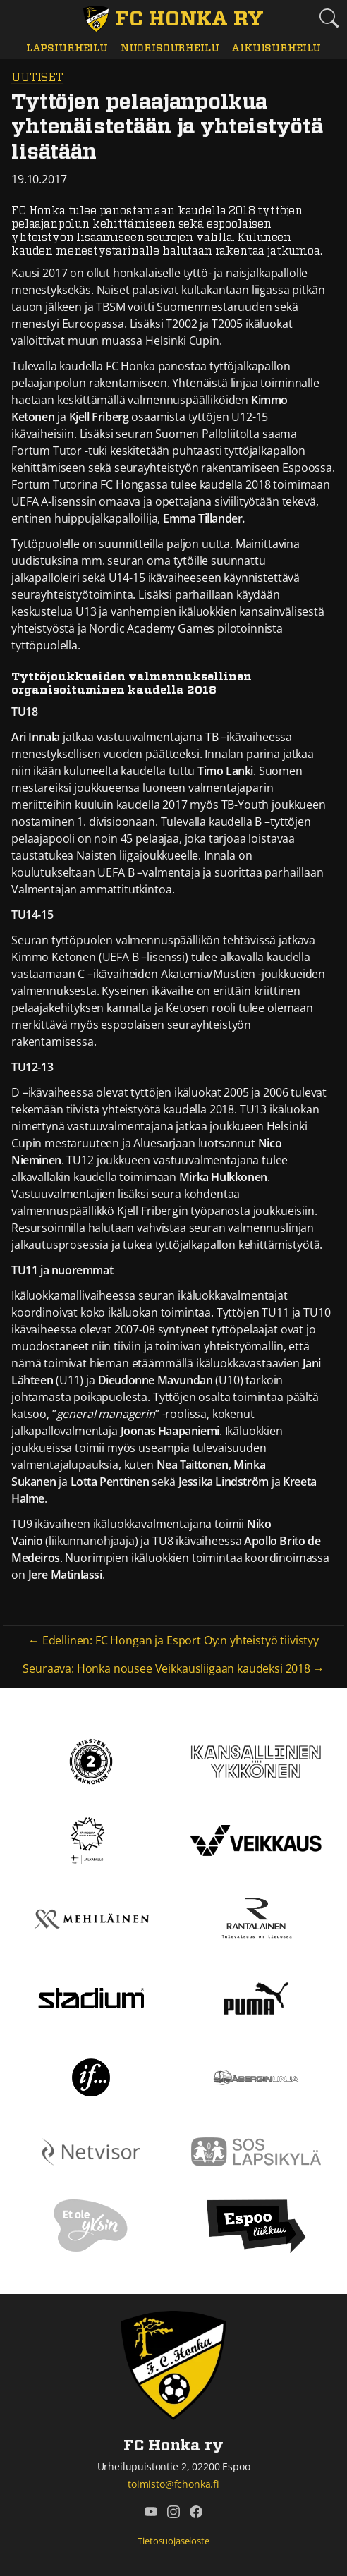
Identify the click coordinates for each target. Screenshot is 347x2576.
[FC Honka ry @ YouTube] (151, 2512)
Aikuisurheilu (276, 48)
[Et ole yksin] (91, 2225)
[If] (91, 2076)
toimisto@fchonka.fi (173, 2484)
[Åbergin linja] (256, 2076)
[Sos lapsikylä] (256, 2151)
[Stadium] (91, 1997)
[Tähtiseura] (91, 1839)
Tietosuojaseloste (173, 2540)
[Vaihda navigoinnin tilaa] (18, 18)
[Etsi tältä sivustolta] (329, 17)
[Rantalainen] (256, 1918)
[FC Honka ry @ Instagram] (173, 2512)
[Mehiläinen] (91, 1918)
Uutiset (37, 77)
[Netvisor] (91, 2151)
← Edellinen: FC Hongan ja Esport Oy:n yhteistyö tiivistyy (173, 1640)
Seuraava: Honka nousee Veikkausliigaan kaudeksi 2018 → (173, 1668)
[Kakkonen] (91, 1760)
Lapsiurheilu (67, 48)
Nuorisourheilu (170, 48)
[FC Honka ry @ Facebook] (196, 2512)
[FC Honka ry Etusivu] (173, 19)
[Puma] (256, 1997)
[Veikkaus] (256, 1839)
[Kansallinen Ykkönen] (256, 1760)
